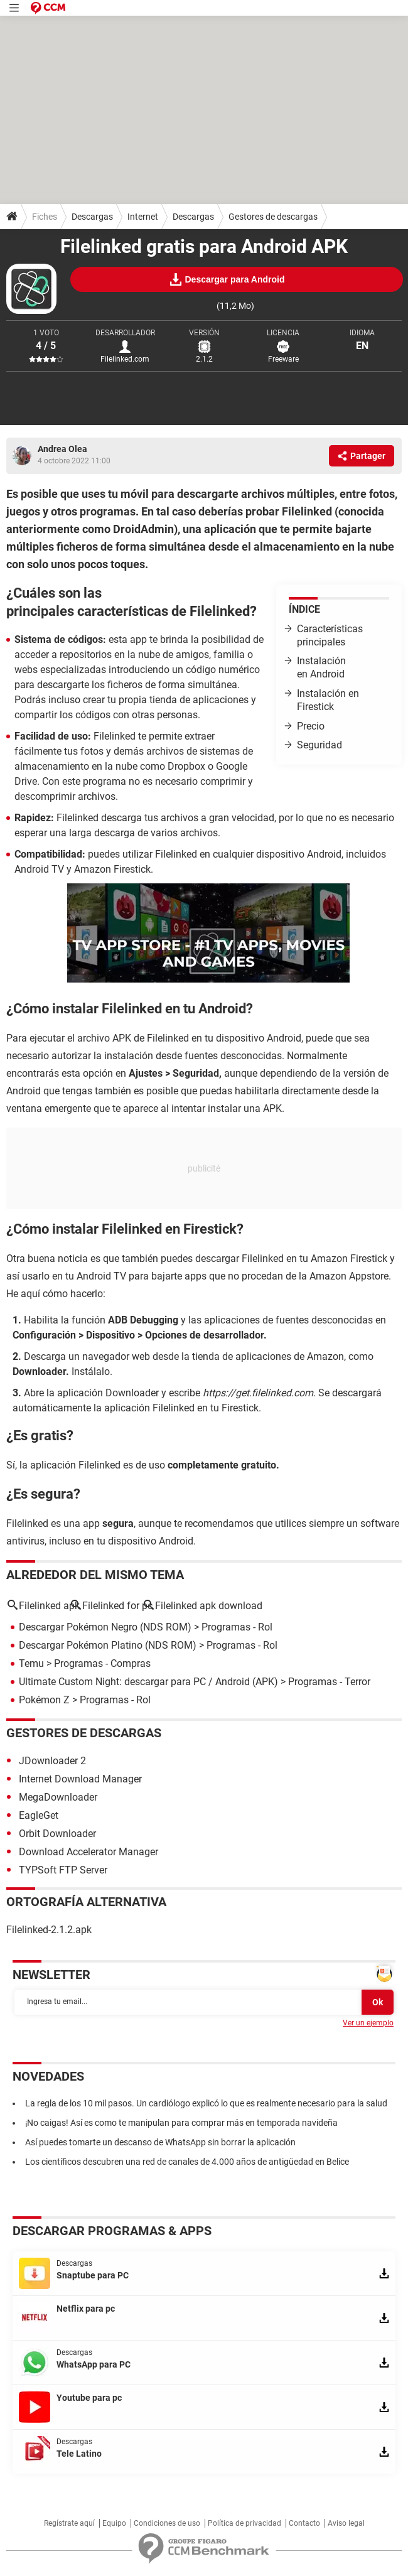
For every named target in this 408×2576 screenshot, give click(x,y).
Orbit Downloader (57, 1834)
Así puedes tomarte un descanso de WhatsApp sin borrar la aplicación (160, 2142)
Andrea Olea (62, 449)
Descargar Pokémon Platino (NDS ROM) (107, 1645)
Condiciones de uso (167, 2523)
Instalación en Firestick (328, 700)
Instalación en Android (321, 667)
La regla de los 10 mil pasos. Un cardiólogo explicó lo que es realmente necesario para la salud (206, 2103)
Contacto (304, 2523)
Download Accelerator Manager (88, 1852)
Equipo (114, 2523)
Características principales (330, 635)
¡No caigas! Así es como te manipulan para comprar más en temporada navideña (181, 2123)
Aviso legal (346, 2523)
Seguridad (319, 745)
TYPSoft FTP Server (63, 1870)
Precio (311, 726)
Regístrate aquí (69, 2523)
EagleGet (38, 1815)
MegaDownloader (58, 1797)
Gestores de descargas (273, 217)
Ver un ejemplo (368, 2022)
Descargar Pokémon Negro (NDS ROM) (105, 1627)
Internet (142, 217)
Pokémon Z (44, 1700)
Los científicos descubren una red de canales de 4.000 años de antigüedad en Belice (187, 2162)
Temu (31, 1663)
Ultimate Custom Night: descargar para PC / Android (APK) (148, 1682)
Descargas (92, 217)
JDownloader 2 (52, 1761)
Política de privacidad (244, 2523)
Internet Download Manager (80, 1779)
